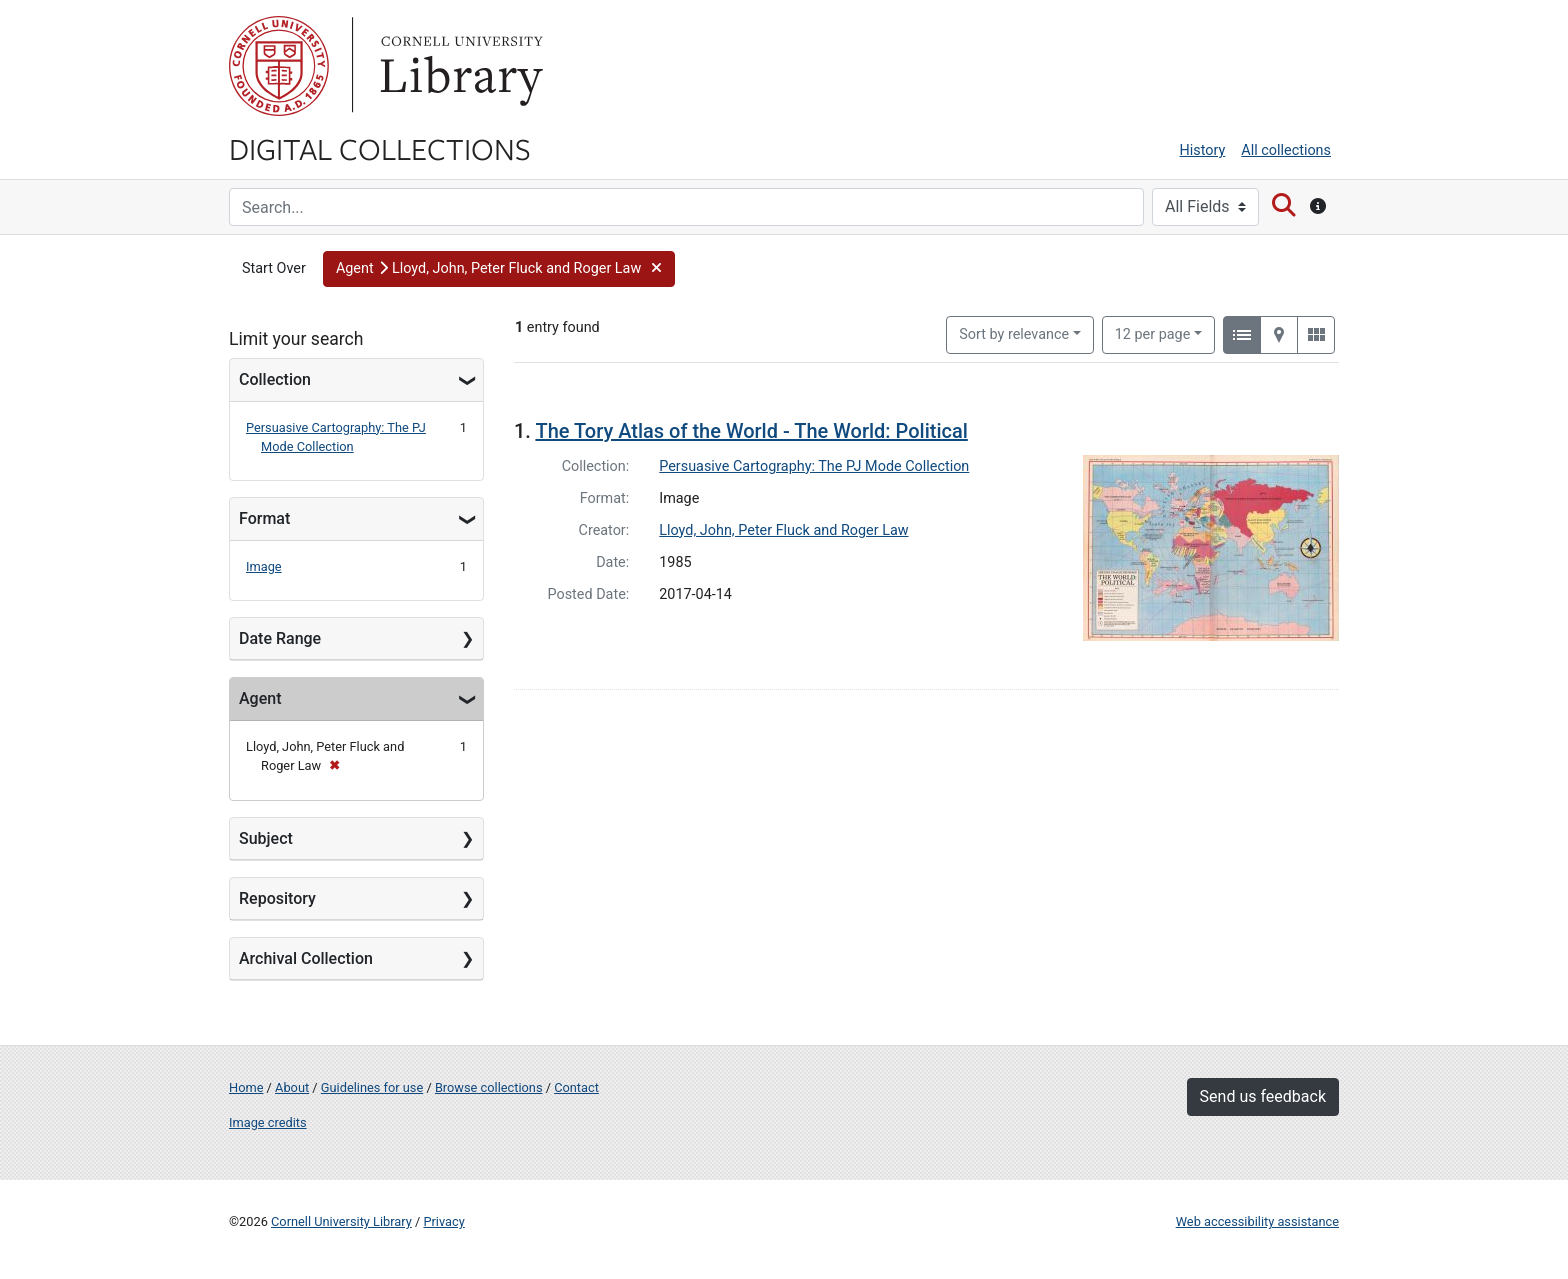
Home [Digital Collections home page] (246, 1087)
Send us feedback (1263, 1096)
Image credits (268, 1122)
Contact (576, 1087)
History (1203, 150)
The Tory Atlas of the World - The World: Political (751, 431)
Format (264, 518)
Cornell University (279, 66)
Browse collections (489, 1087)
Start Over (274, 268)
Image (264, 566)
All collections (1286, 150)
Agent (260, 698)
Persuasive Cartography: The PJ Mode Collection (814, 466)
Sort (1014, 334)
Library (459, 66)
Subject (266, 838)
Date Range (280, 638)
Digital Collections (380, 148)
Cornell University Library (341, 1221)
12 (1153, 333)
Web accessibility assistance (1257, 1221)
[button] (499, 269)
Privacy (443, 1221)
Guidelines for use (372, 1087)
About (292, 1087)
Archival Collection (306, 958)
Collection (275, 379)
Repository (277, 898)
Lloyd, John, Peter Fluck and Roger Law (783, 530)
